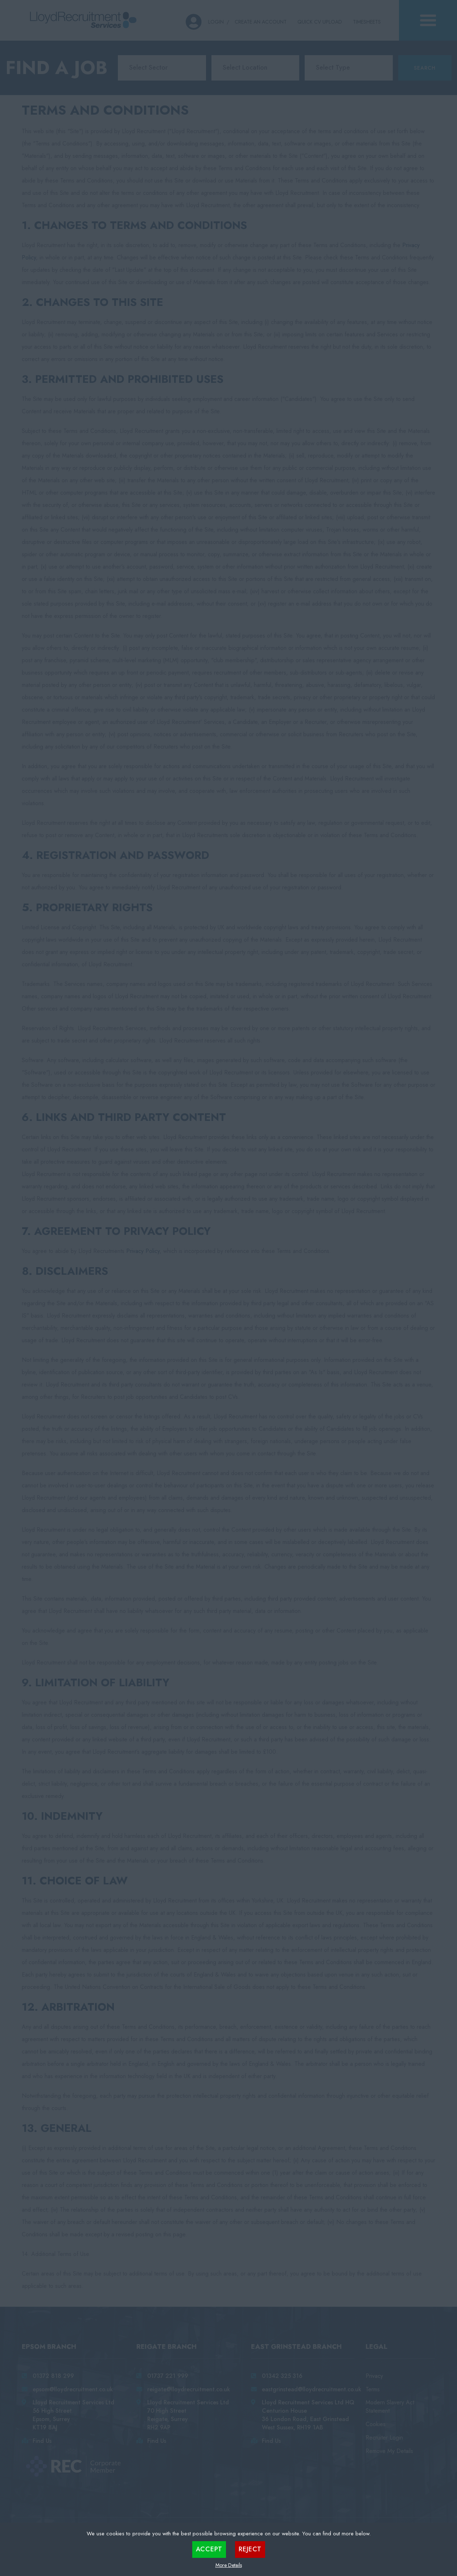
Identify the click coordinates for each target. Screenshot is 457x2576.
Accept (209, 2549)
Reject (250, 2549)
